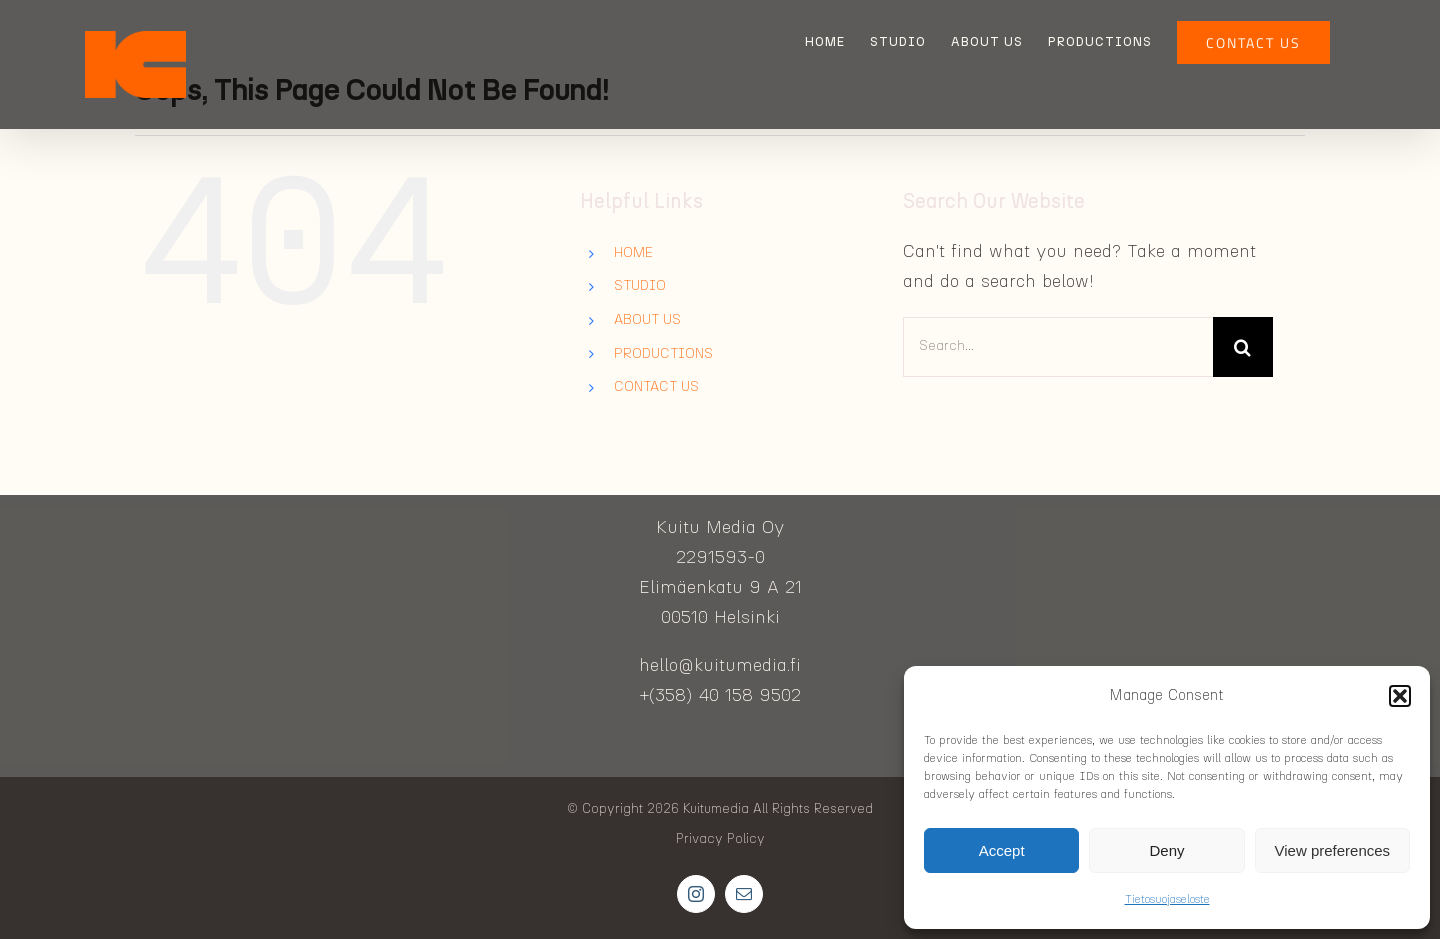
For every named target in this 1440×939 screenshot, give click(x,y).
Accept (1002, 850)
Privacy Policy (720, 839)
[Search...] (1058, 347)
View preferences (1333, 850)
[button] (1400, 696)
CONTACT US (656, 387)
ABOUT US (647, 320)
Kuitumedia (716, 809)
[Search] (1243, 347)
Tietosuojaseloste (1167, 899)
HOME (633, 253)
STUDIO (640, 286)
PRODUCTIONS (663, 354)
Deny (1166, 850)
